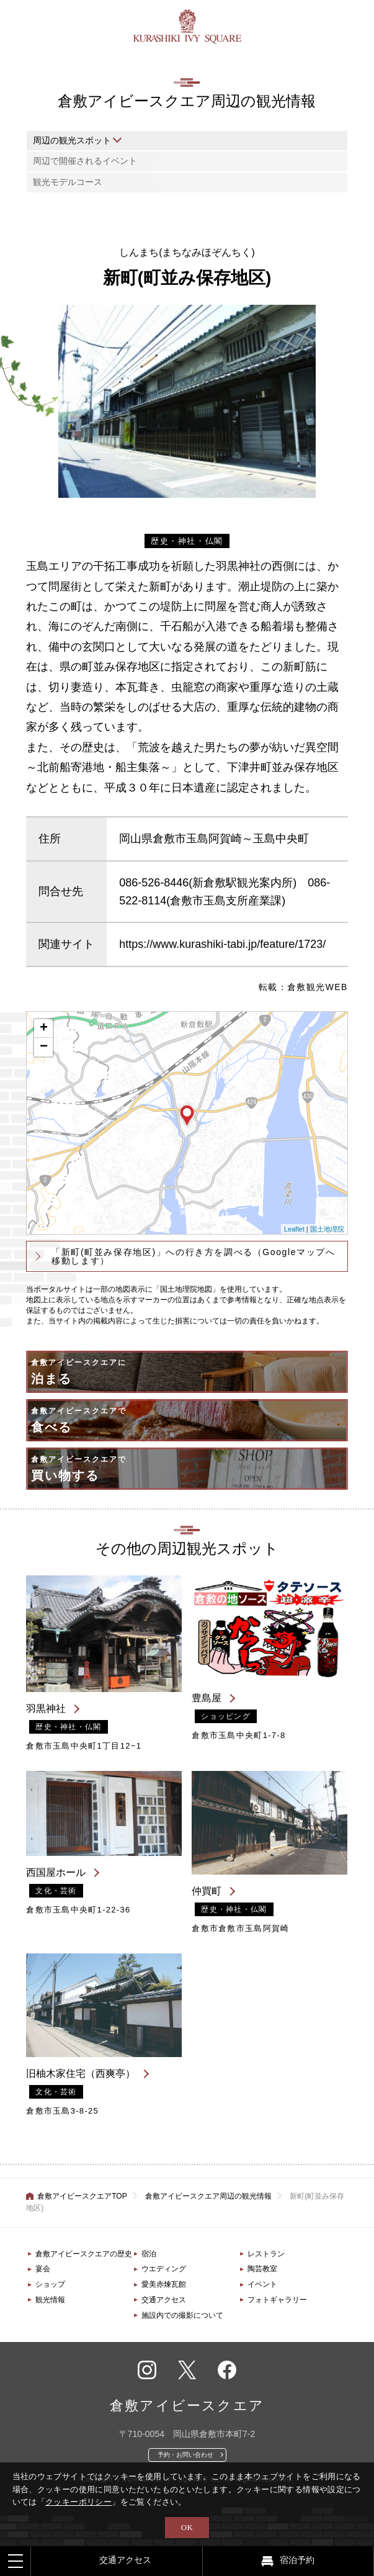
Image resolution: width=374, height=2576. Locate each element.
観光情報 (50, 2299)
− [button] (44, 1047)
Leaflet (294, 1229)
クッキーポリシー (78, 2501)
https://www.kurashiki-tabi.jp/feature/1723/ (222, 944)
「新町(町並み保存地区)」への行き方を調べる (193, 1256)
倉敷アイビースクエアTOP (82, 2196)
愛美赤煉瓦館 (163, 2284)
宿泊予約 (297, 2560)
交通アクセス (163, 2299)
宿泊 (148, 2253)
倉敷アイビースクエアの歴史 (83, 2253)
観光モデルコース (67, 182)
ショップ (50, 2284)
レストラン (266, 2253)
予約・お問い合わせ (185, 2454)
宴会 (42, 2268)
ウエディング (163, 2268)
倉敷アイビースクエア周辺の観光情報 (208, 2196)
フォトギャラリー (277, 2299)
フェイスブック (227, 2370)
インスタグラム (147, 2370)
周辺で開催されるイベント (85, 161)
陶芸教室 (262, 2268)
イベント (262, 2284)
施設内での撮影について (182, 2315)
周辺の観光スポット (72, 140)
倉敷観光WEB (317, 987)
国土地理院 (327, 1229)
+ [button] (44, 1028)
